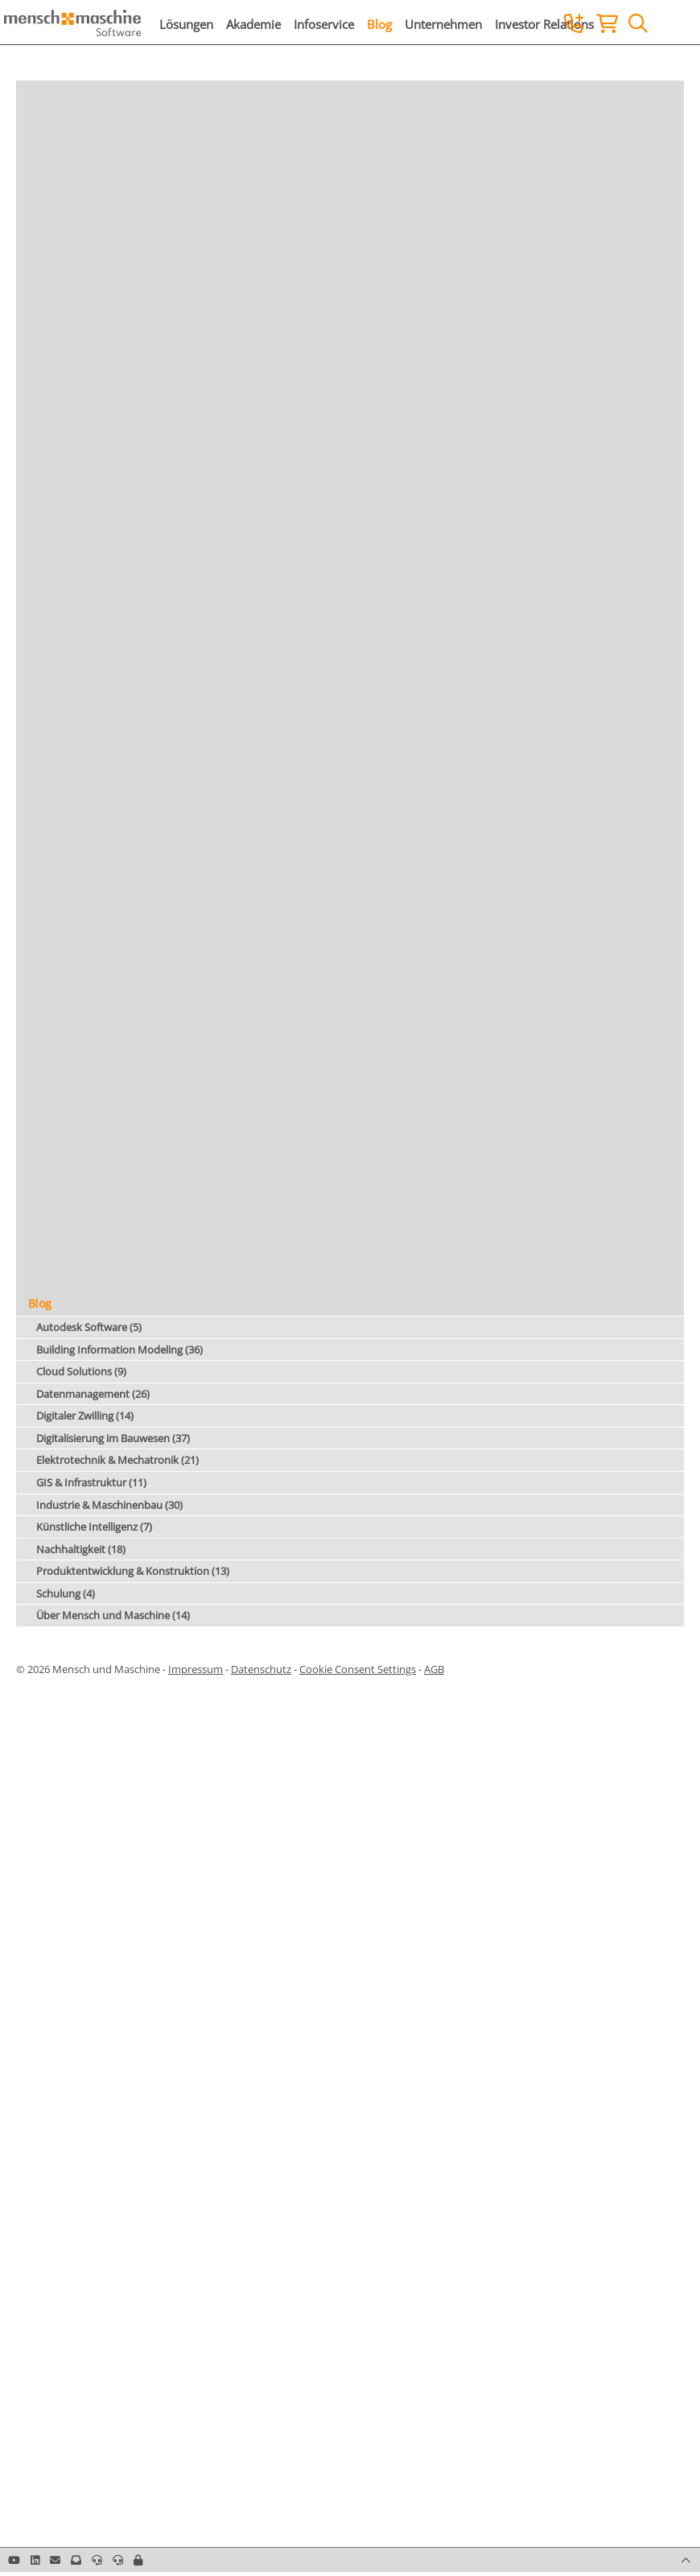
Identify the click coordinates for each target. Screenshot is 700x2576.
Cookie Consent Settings (357, 1669)
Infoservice (324, 24)
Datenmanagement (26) (93, 1394)
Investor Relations (544, 24)
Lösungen (186, 24)
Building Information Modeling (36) (119, 1349)
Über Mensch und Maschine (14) (113, 1615)
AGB (434, 1669)
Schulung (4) (65, 1593)
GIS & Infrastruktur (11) (91, 1482)
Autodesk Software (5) (89, 1327)
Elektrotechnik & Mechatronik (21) (117, 1460)
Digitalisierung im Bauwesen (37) (113, 1438)
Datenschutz (261, 1669)
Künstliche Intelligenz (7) (94, 1526)
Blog (379, 24)
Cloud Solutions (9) (81, 1371)
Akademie (253, 24)
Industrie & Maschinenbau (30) (109, 1505)
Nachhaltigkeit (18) (81, 1549)
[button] (138, 2560)
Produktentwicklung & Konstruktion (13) (132, 1571)
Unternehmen (443, 24)
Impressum (195, 1669)
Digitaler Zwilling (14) (85, 1415)
